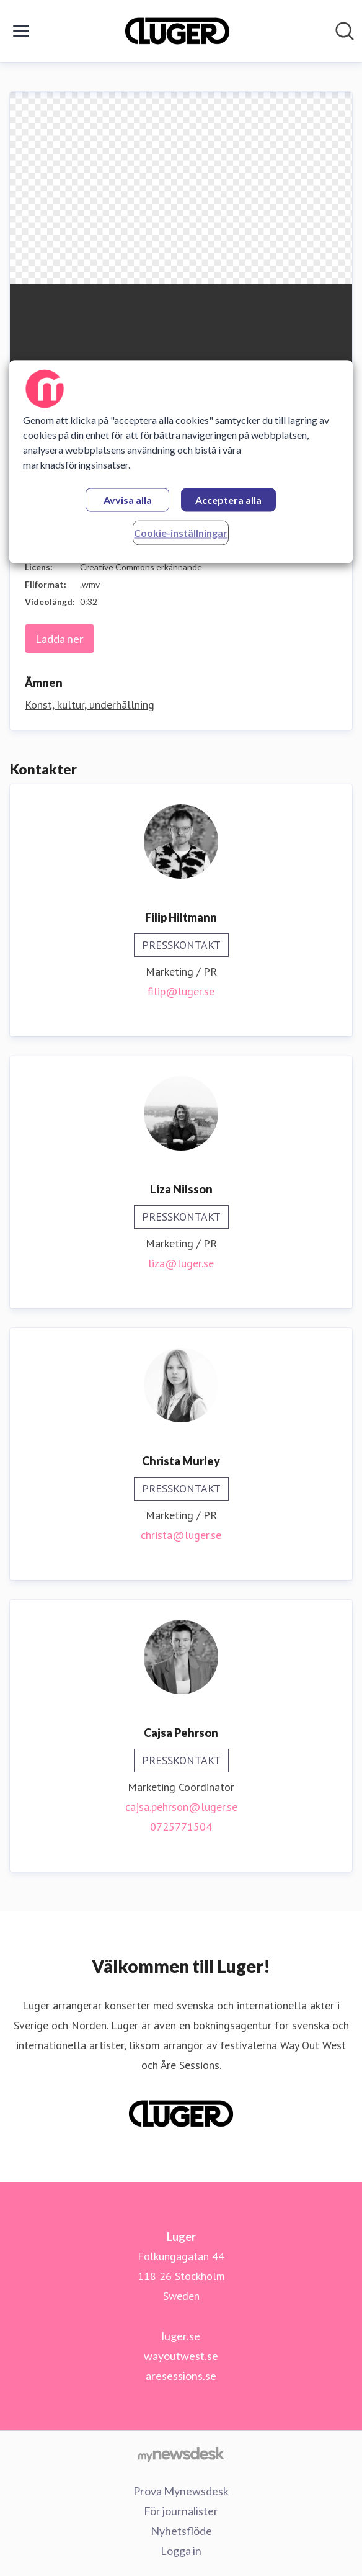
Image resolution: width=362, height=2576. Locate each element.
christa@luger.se (181, 1535)
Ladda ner (59, 638)
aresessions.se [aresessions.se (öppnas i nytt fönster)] (181, 2375)
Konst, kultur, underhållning (89, 705)
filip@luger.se (181, 991)
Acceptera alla (228, 500)
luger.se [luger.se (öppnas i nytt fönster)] (181, 2336)
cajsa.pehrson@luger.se (181, 1807)
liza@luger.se (181, 1263)
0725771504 (181, 1827)
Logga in (181, 2550)
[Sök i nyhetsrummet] (345, 31)
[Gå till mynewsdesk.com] (181, 2454)
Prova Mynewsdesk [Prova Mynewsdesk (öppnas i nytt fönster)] (181, 2491)
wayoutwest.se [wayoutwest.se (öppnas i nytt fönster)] (181, 2356)
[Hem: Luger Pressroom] (177, 31)
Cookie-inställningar (180, 533)
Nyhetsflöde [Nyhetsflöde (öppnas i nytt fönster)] (181, 2531)
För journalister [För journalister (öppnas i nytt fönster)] (181, 2511)
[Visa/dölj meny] (21, 31)
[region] (181, 461)
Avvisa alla (128, 500)
